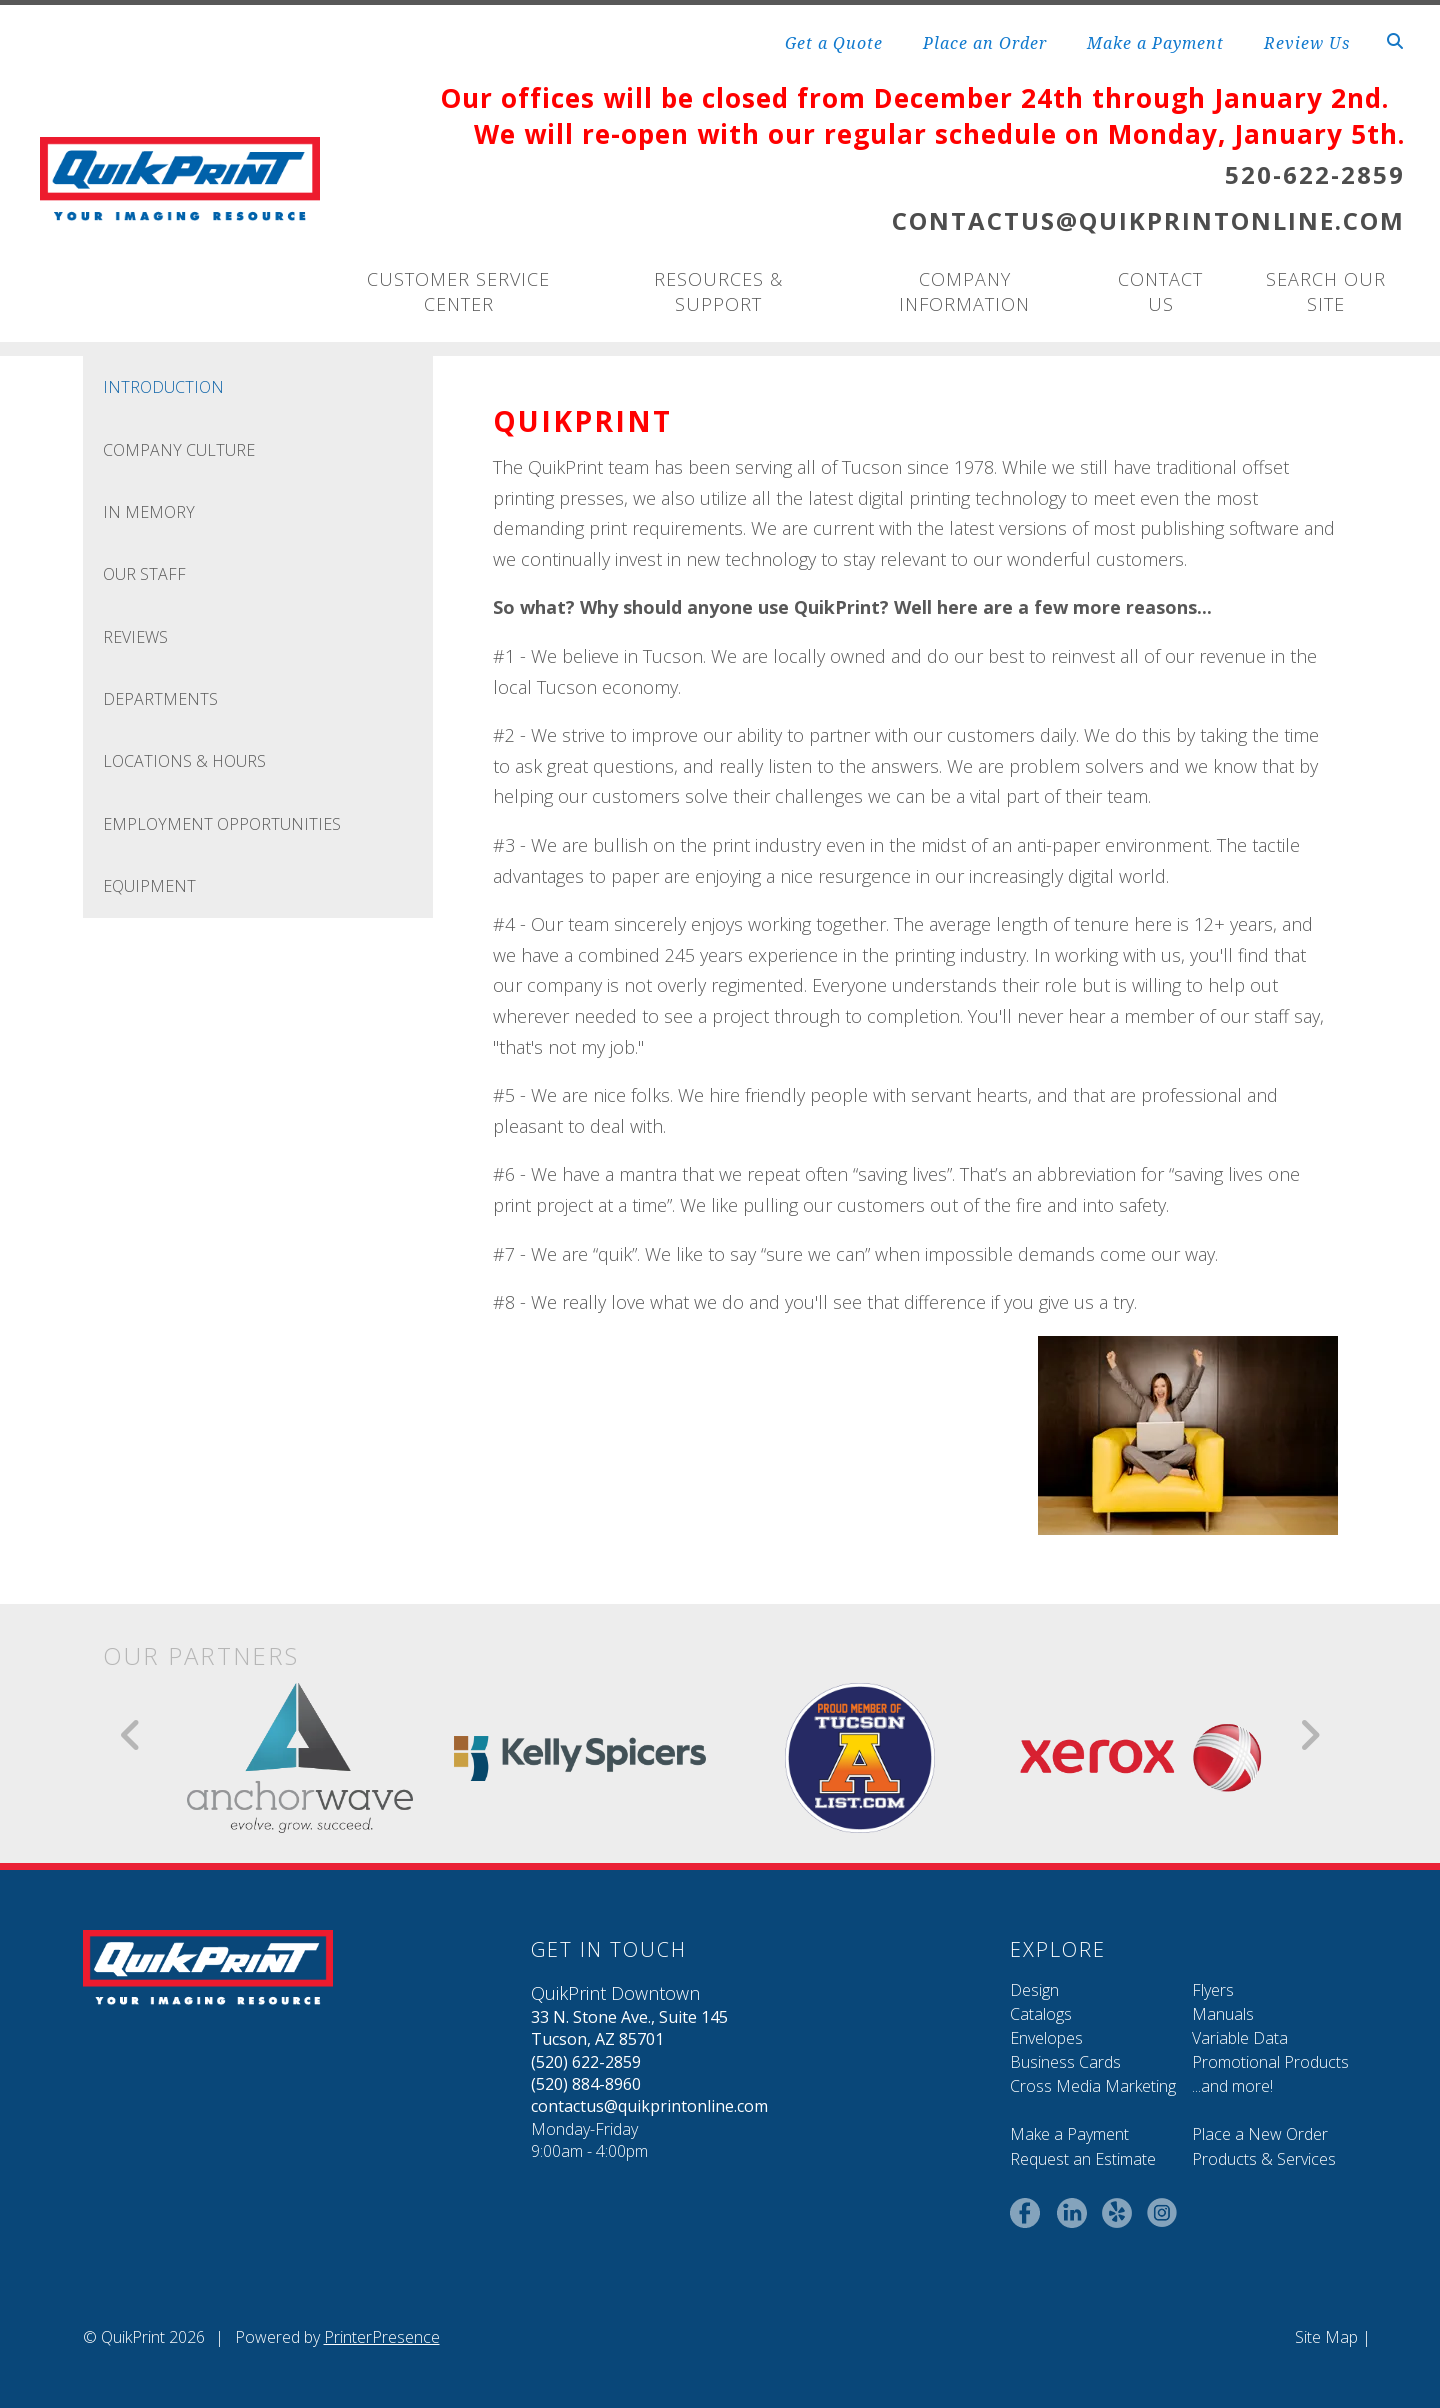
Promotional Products (1270, 2062)
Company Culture (179, 450)
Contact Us (1160, 291)
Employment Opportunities (222, 824)
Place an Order (985, 43)
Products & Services (1264, 2159)
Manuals (1223, 2014)
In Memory (149, 512)
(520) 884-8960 (586, 2084)
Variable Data (1240, 2038)
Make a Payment (1155, 43)
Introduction (163, 387)
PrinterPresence (382, 2337)
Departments (160, 699)
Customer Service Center (458, 291)
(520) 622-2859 (586, 2062)
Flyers (1213, 1990)
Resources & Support (718, 291)
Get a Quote (834, 43)
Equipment (149, 886)
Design (1034, 1990)
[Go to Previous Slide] (131, 1735)
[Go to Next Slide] (1309, 1735)
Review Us (1307, 43)
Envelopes (1046, 2038)
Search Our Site (1326, 291)
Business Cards (1065, 2062)
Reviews (135, 637)
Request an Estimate (1083, 2159)
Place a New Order (1260, 2134)
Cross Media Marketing (1093, 2086)
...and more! (1232, 2086)
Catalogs (1041, 2014)
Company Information (964, 291)
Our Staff (144, 574)
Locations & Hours (184, 761)
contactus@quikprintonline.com (649, 2106)
